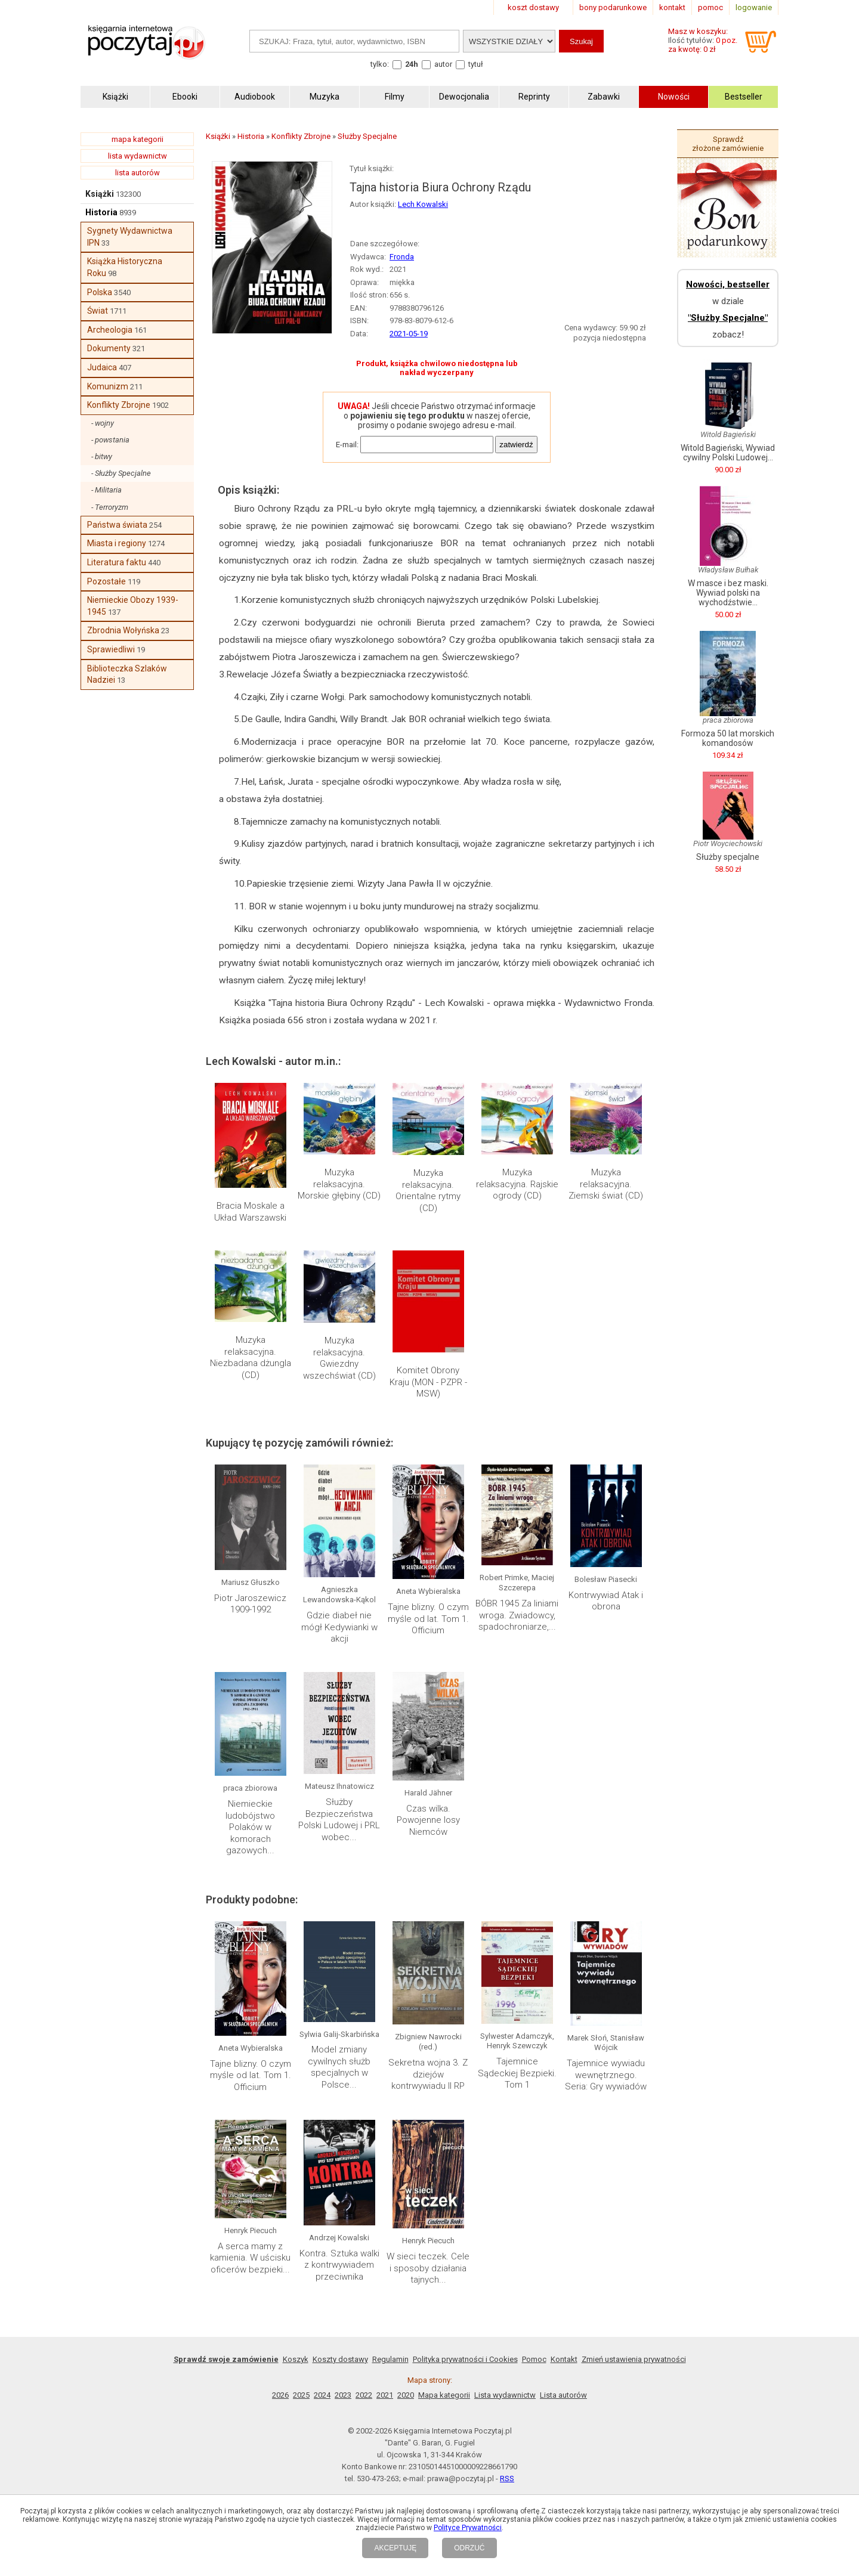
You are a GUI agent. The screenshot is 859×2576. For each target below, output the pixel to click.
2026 (280, 2395)
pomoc (710, 7)
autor (443, 64)
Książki (99, 194)
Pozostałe (106, 581)
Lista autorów (563, 2395)
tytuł (475, 64)
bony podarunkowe (613, 7)
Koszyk (295, 2359)
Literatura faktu (116, 562)
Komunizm (107, 386)
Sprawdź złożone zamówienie (728, 144)
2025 (301, 2395)
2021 (384, 2395)
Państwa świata (117, 525)
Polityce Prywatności (468, 2528)
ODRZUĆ (469, 2548)
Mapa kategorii (444, 2395)
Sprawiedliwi (111, 649)
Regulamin (390, 2359)
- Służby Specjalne (121, 473)
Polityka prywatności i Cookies (465, 2359)
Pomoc (534, 2359)
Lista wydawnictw (505, 2395)
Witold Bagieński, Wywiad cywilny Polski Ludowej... (728, 452)
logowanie (754, 7)
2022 (364, 2395)
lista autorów (137, 172)
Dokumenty (109, 348)
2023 (343, 2395)
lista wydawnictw (137, 155)
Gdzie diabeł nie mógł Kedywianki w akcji (339, 1627)
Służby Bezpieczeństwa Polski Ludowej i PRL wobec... (339, 1820)
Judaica (102, 367)
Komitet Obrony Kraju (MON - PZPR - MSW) (428, 1382)
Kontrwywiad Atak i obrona (605, 1601)
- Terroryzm (109, 507)
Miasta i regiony (116, 543)
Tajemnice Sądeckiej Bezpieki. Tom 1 (517, 2073)
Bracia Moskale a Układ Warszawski (250, 1211)
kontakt (672, 7)
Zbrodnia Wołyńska (123, 630)
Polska (99, 292)
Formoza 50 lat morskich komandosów (727, 738)
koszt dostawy (533, 7)
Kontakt (564, 2359)
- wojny (102, 423)
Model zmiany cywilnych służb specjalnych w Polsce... (339, 2067)
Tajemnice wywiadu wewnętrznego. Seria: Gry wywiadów (606, 2075)
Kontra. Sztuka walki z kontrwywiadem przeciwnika (339, 2265)
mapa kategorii (137, 139)
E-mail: (347, 444)
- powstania (110, 439)
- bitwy (101, 456)
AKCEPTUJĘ (395, 2548)
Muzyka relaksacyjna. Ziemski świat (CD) (605, 1184)
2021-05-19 (409, 333)
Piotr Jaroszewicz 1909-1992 (250, 1604)
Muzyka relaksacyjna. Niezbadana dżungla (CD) (250, 1357)
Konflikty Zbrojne (118, 405)
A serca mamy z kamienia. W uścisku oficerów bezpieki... (250, 2258)
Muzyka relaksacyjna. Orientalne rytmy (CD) (428, 1190)
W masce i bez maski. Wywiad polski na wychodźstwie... (728, 592)
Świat (97, 310)
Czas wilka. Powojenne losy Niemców (428, 1820)
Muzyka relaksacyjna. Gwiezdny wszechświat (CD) (339, 1358)
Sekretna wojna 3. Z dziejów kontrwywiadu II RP (428, 2074)
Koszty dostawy (340, 2359)
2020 (405, 2395)
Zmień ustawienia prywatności (634, 2359)
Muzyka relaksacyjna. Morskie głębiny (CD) (339, 1184)
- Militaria (106, 489)
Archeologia (109, 330)
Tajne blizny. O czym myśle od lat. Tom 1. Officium (428, 1619)
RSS (507, 2478)
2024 (322, 2395)
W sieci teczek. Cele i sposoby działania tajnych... (428, 2268)
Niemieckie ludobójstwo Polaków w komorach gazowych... (250, 1827)
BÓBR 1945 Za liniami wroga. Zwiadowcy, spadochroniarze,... (516, 1615)
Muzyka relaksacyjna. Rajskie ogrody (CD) (517, 1184)
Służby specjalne (727, 857)
